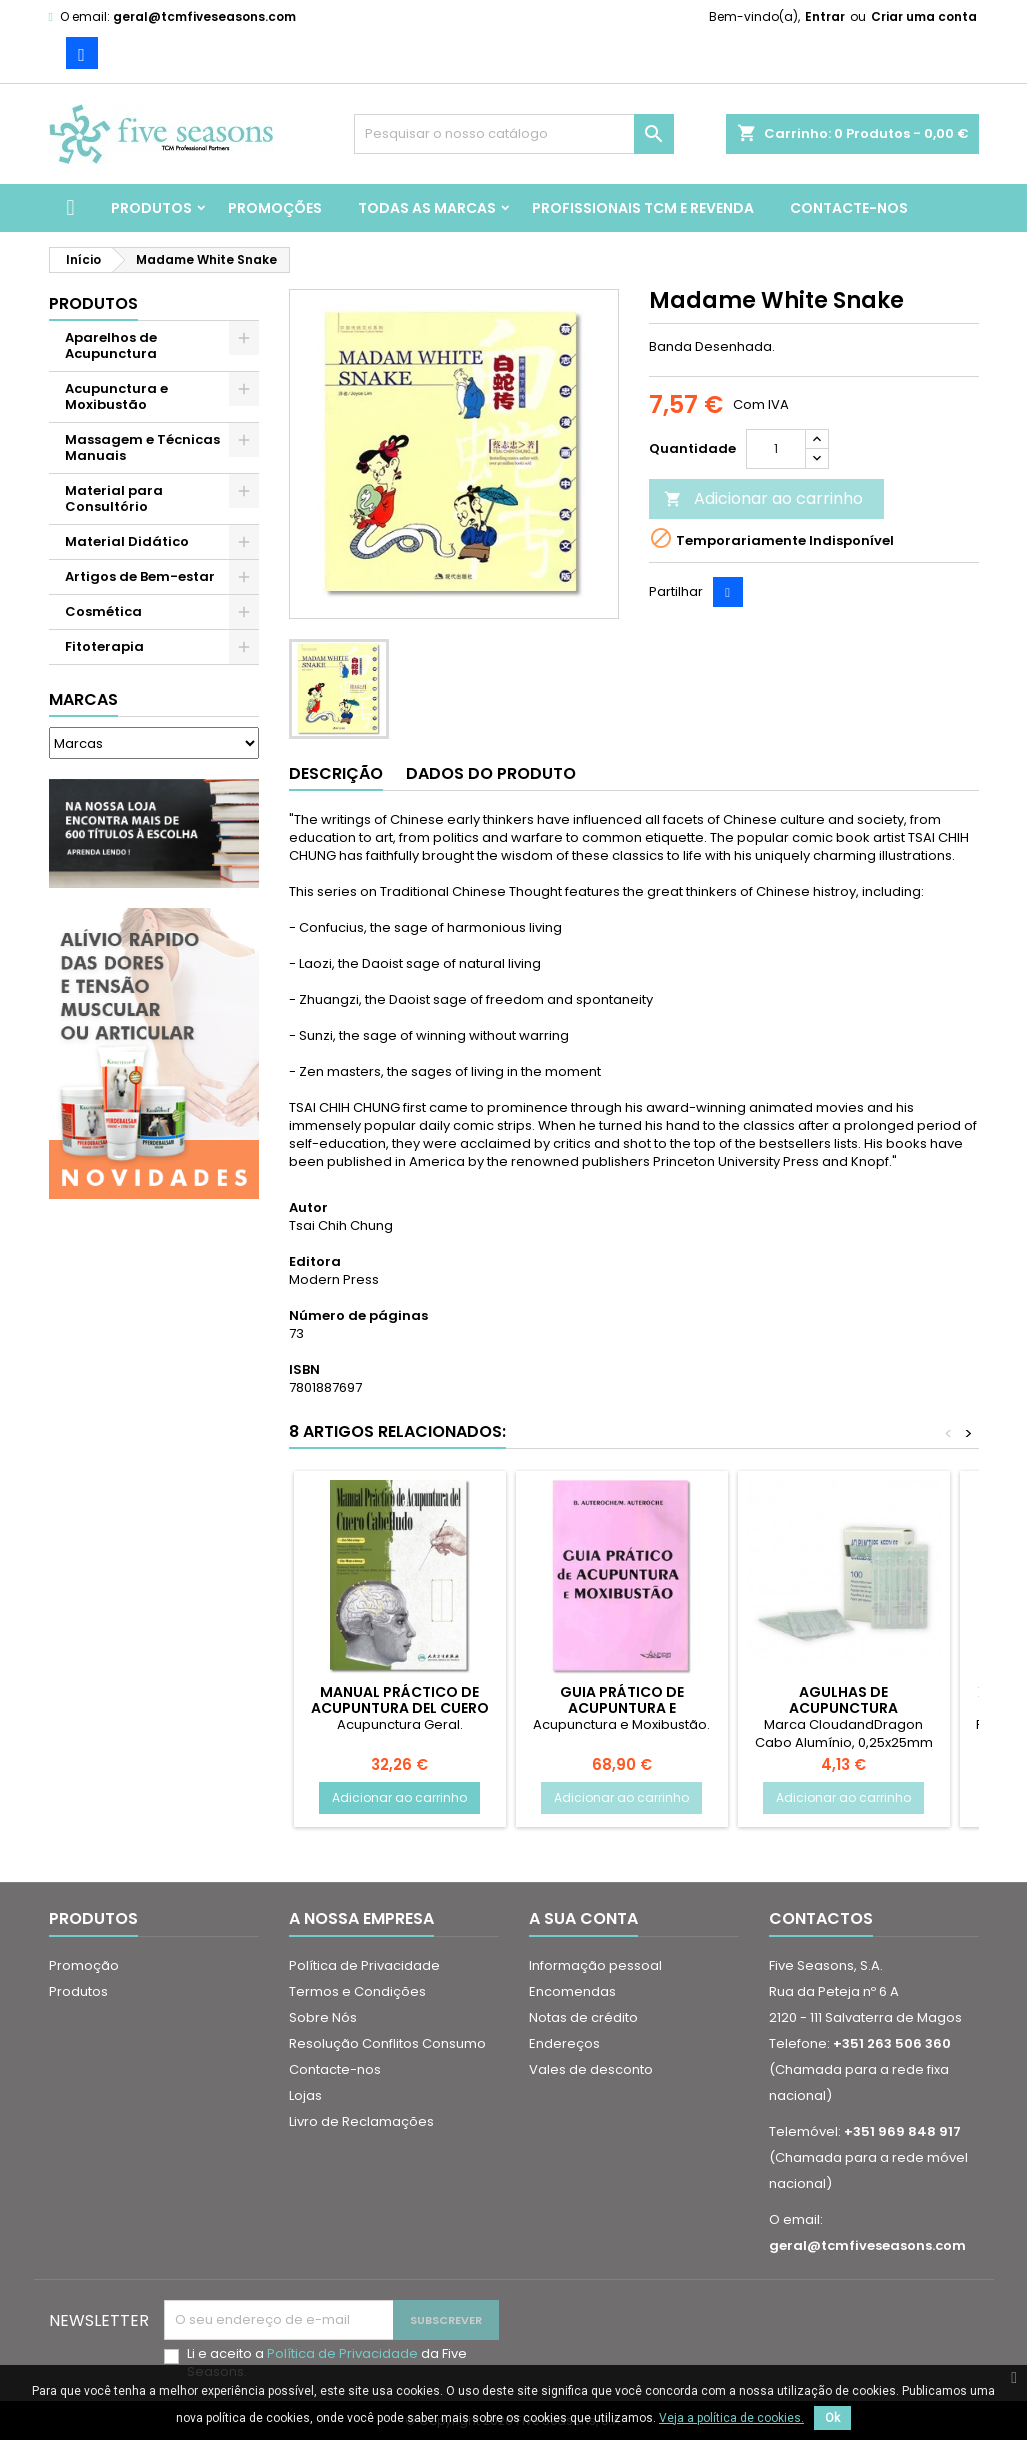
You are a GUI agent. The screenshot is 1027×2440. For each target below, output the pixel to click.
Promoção (84, 1965)
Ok (832, 2418)
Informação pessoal (595, 1965)
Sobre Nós (323, 2017)
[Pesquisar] (514, 134)
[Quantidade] (776, 449)
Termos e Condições (357, 1991)
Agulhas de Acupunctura (843, 1700)
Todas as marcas (427, 208)
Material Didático (127, 541)
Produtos (151, 208)
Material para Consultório (114, 498)
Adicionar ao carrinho (763, 498)
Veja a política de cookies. (731, 2418)
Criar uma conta (924, 16)
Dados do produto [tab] (491, 773)
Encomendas (572, 1991)
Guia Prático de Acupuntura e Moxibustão (622, 1708)
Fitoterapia (104, 646)
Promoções (275, 208)
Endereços (564, 2043)
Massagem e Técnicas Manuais (142, 447)
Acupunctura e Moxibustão (116, 396)
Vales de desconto (591, 2069)
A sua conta (583, 1918)
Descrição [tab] (336, 773)
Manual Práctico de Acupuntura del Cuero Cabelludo (400, 1708)
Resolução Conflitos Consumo (387, 2043)
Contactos (821, 1918)
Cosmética (103, 611)
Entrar (825, 16)
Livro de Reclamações (361, 2121)
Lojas (305, 2095)
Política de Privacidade (364, 1965)
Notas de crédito (583, 2017)
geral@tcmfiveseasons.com (204, 16)
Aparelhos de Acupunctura (111, 345)
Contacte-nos (849, 208)
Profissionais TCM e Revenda (643, 208)
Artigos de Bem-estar (140, 576)
